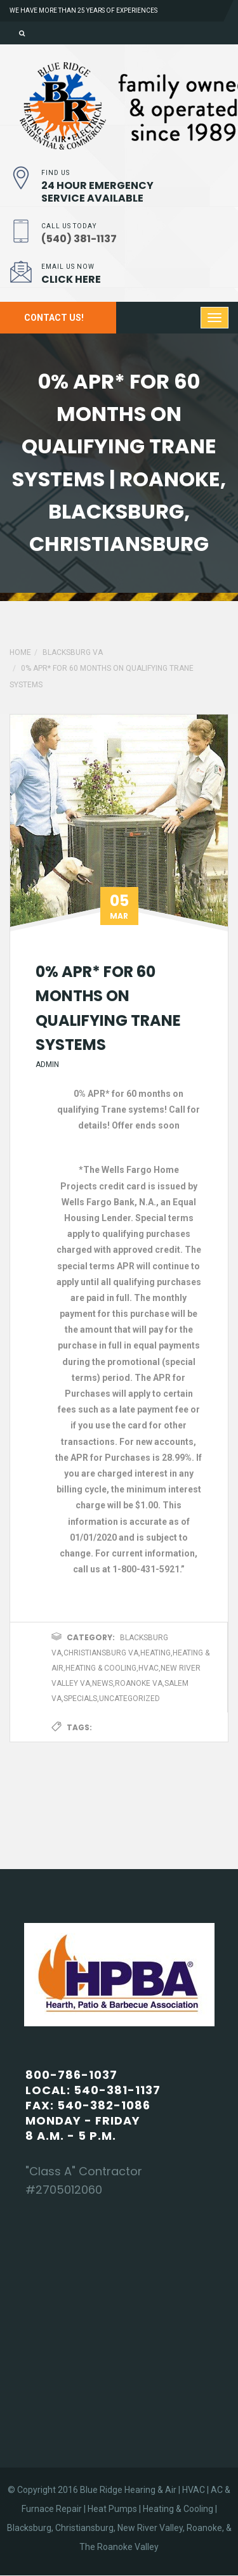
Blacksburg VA (73, 652)
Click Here (71, 279)
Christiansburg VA (100, 1652)
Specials (80, 1698)
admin (47, 1064)
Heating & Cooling (100, 1668)
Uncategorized (129, 1698)
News (102, 1683)
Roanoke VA (138, 1683)
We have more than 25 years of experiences (83, 10)
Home (20, 652)
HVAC (148, 1668)
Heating (155, 1652)
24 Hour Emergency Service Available (97, 191)
